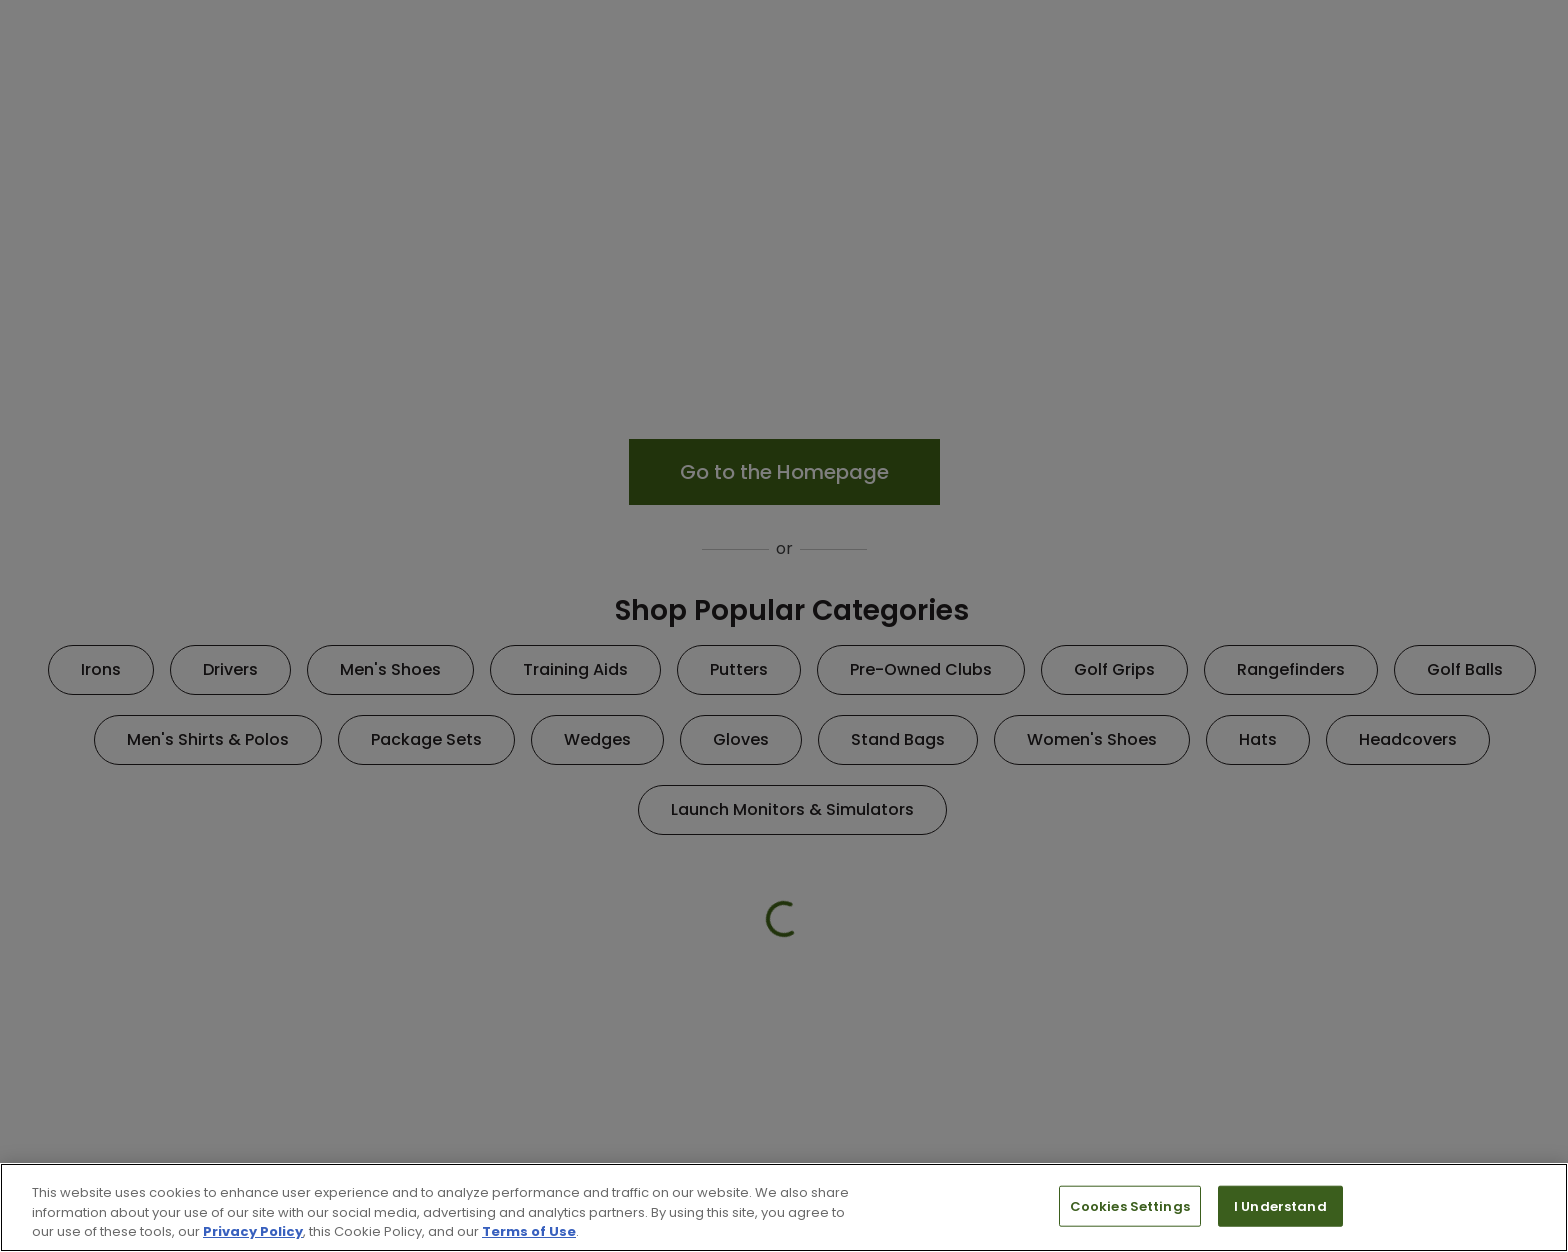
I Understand (1280, 1205)
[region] (784, 1207)
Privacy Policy (253, 1231)
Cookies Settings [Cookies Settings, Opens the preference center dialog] (1130, 1205)
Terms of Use (529, 1231)
